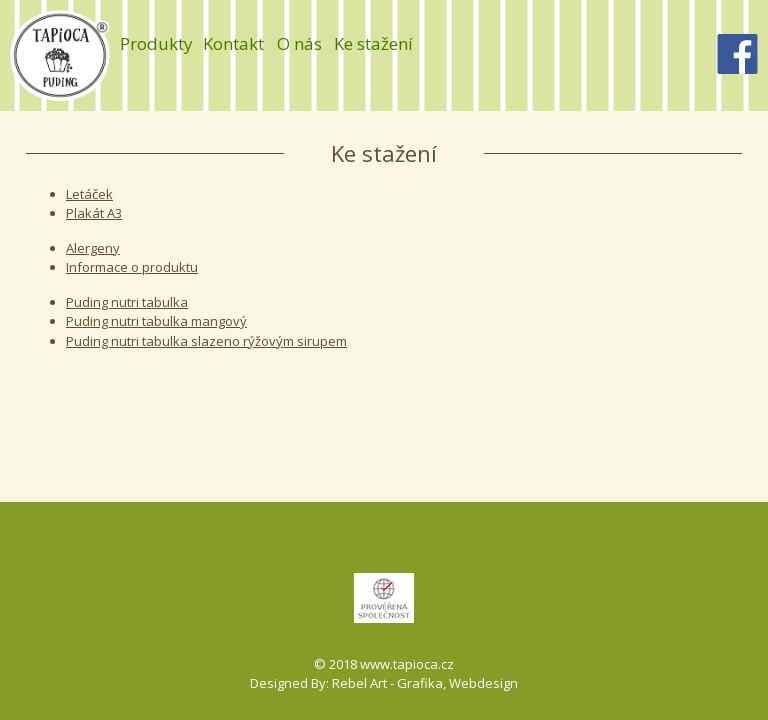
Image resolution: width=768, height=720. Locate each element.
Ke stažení (373, 43)
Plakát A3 (94, 213)
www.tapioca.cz (407, 664)
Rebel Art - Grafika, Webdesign (425, 683)
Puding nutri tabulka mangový (156, 321)
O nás (299, 43)
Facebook (737, 54)
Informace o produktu (132, 267)
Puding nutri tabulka (127, 302)
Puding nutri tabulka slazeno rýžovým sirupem (206, 341)
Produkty (156, 43)
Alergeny (93, 248)
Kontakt (233, 43)
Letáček (89, 194)
